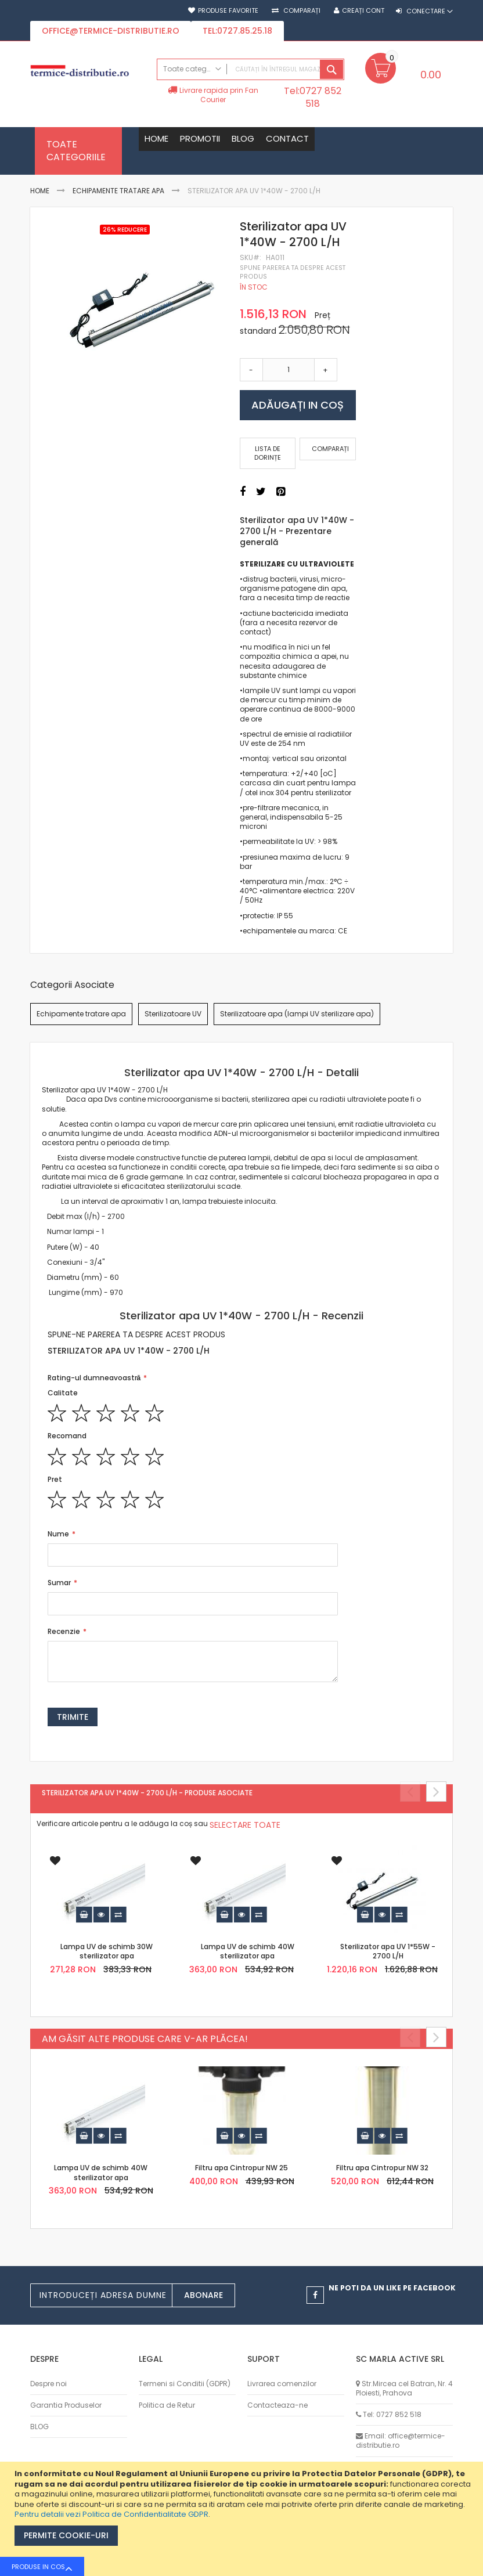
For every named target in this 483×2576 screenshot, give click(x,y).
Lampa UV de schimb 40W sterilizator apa (247, 1951)
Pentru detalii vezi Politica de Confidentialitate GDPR (111, 2514)
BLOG (39, 2426)
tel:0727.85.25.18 (237, 31)
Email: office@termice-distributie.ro (400, 2440)
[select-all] (245, 1825)
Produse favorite (228, 10)
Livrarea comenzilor (281, 2384)
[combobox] (250, 69)
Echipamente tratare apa (118, 191)
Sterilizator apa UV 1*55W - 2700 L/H (387, 1951)
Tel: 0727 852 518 (392, 2414)
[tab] (242, 1073)
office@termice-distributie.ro (110, 31)
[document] (243, 2519)
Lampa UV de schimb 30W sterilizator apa (106, 1951)
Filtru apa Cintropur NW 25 (241, 2169)
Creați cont (363, 10)
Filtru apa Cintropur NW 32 (382, 2169)
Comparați (301, 10)
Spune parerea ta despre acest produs (292, 272)
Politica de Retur (167, 2405)
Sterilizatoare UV (173, 1014)
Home (39, 191)
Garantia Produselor (66, 2405)
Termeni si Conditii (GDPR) (184, 2384)
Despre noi (48, 2384)
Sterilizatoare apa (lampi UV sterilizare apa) (297, 1014)
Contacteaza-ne (277, 2405)
